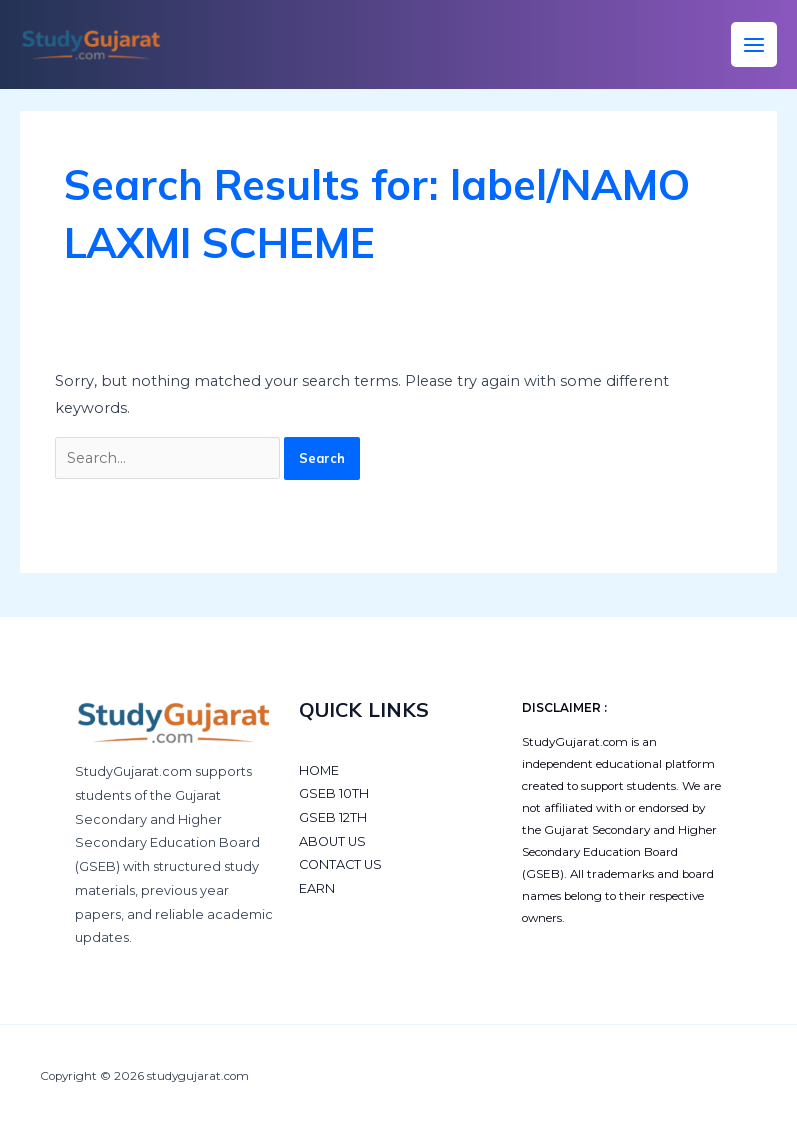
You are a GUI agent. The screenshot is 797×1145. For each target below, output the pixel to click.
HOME (319, 770)
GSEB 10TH (334, 793)
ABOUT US (332, 841)
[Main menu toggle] (754, 45)
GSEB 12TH (333, 817)
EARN (317, 888)
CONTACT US (340, 864)
